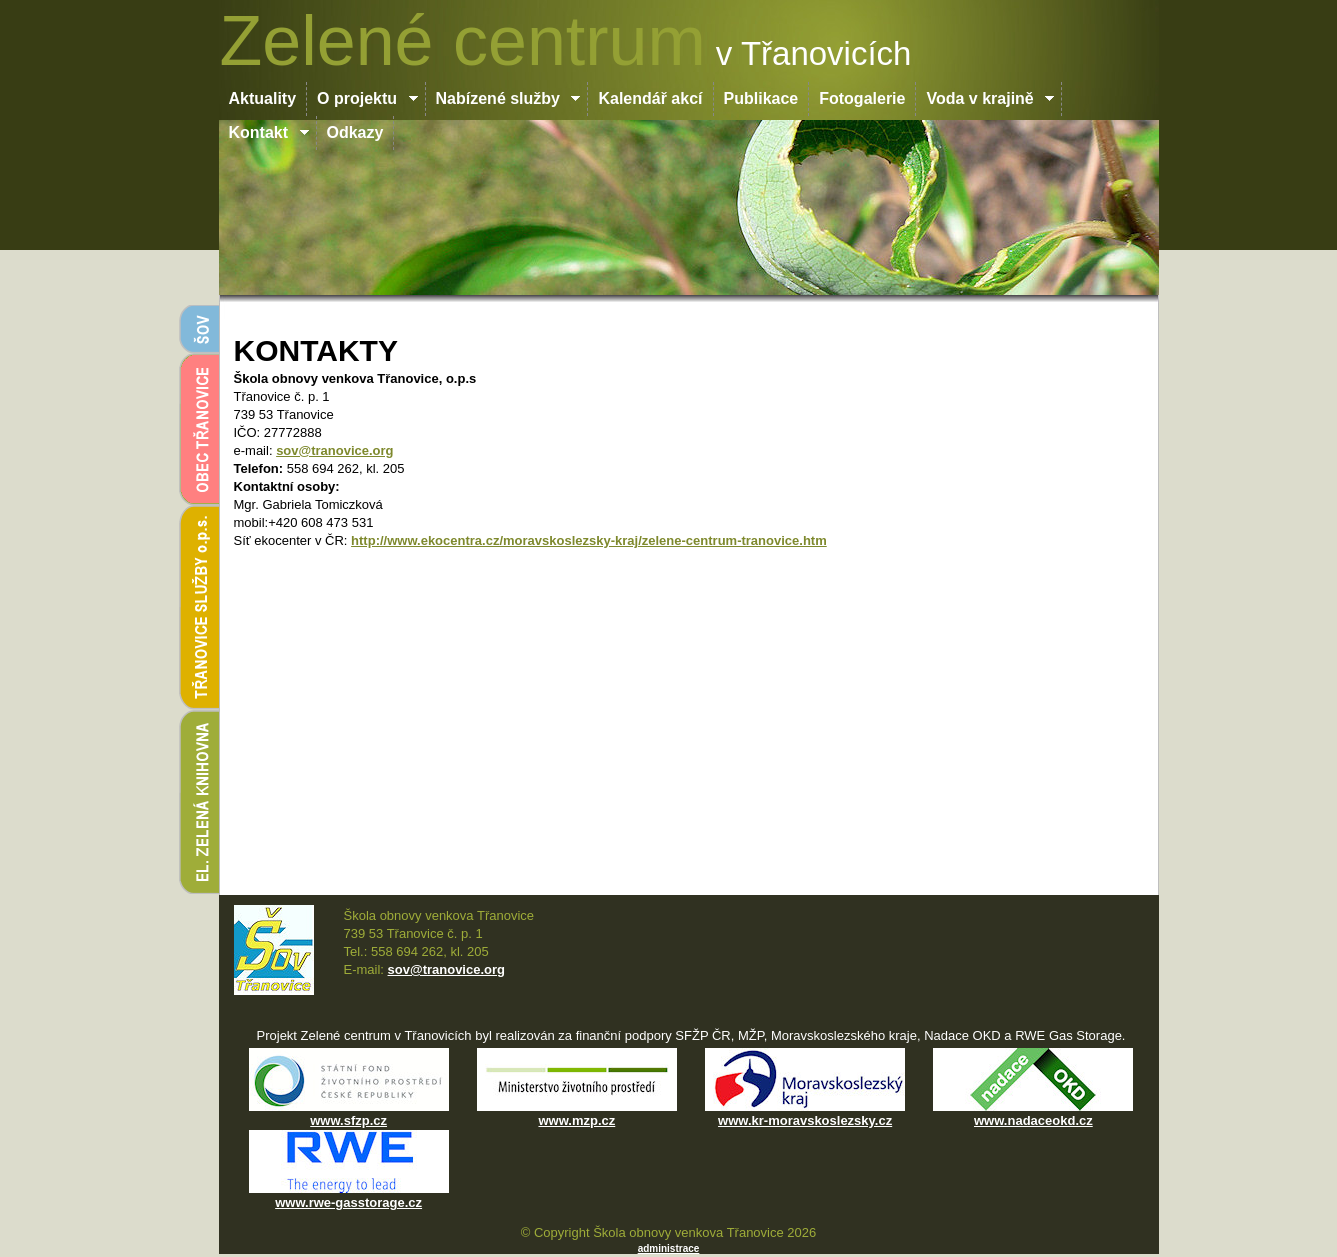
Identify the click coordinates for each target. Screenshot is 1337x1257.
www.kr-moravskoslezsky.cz (805, 1120)
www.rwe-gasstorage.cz (348, 1202)
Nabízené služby (509, 98)
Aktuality (263, 98)
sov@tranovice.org (334, 450)
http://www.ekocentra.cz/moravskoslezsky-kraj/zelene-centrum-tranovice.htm (589, 540)
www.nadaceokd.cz (1033, 1120)
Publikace (761, 98)
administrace (669, 1248)
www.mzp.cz (576, 1120)
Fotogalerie (862, 98)
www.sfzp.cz (348, 1120)
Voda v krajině (990, 98)
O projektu (367, 98)
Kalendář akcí (650, 98)
